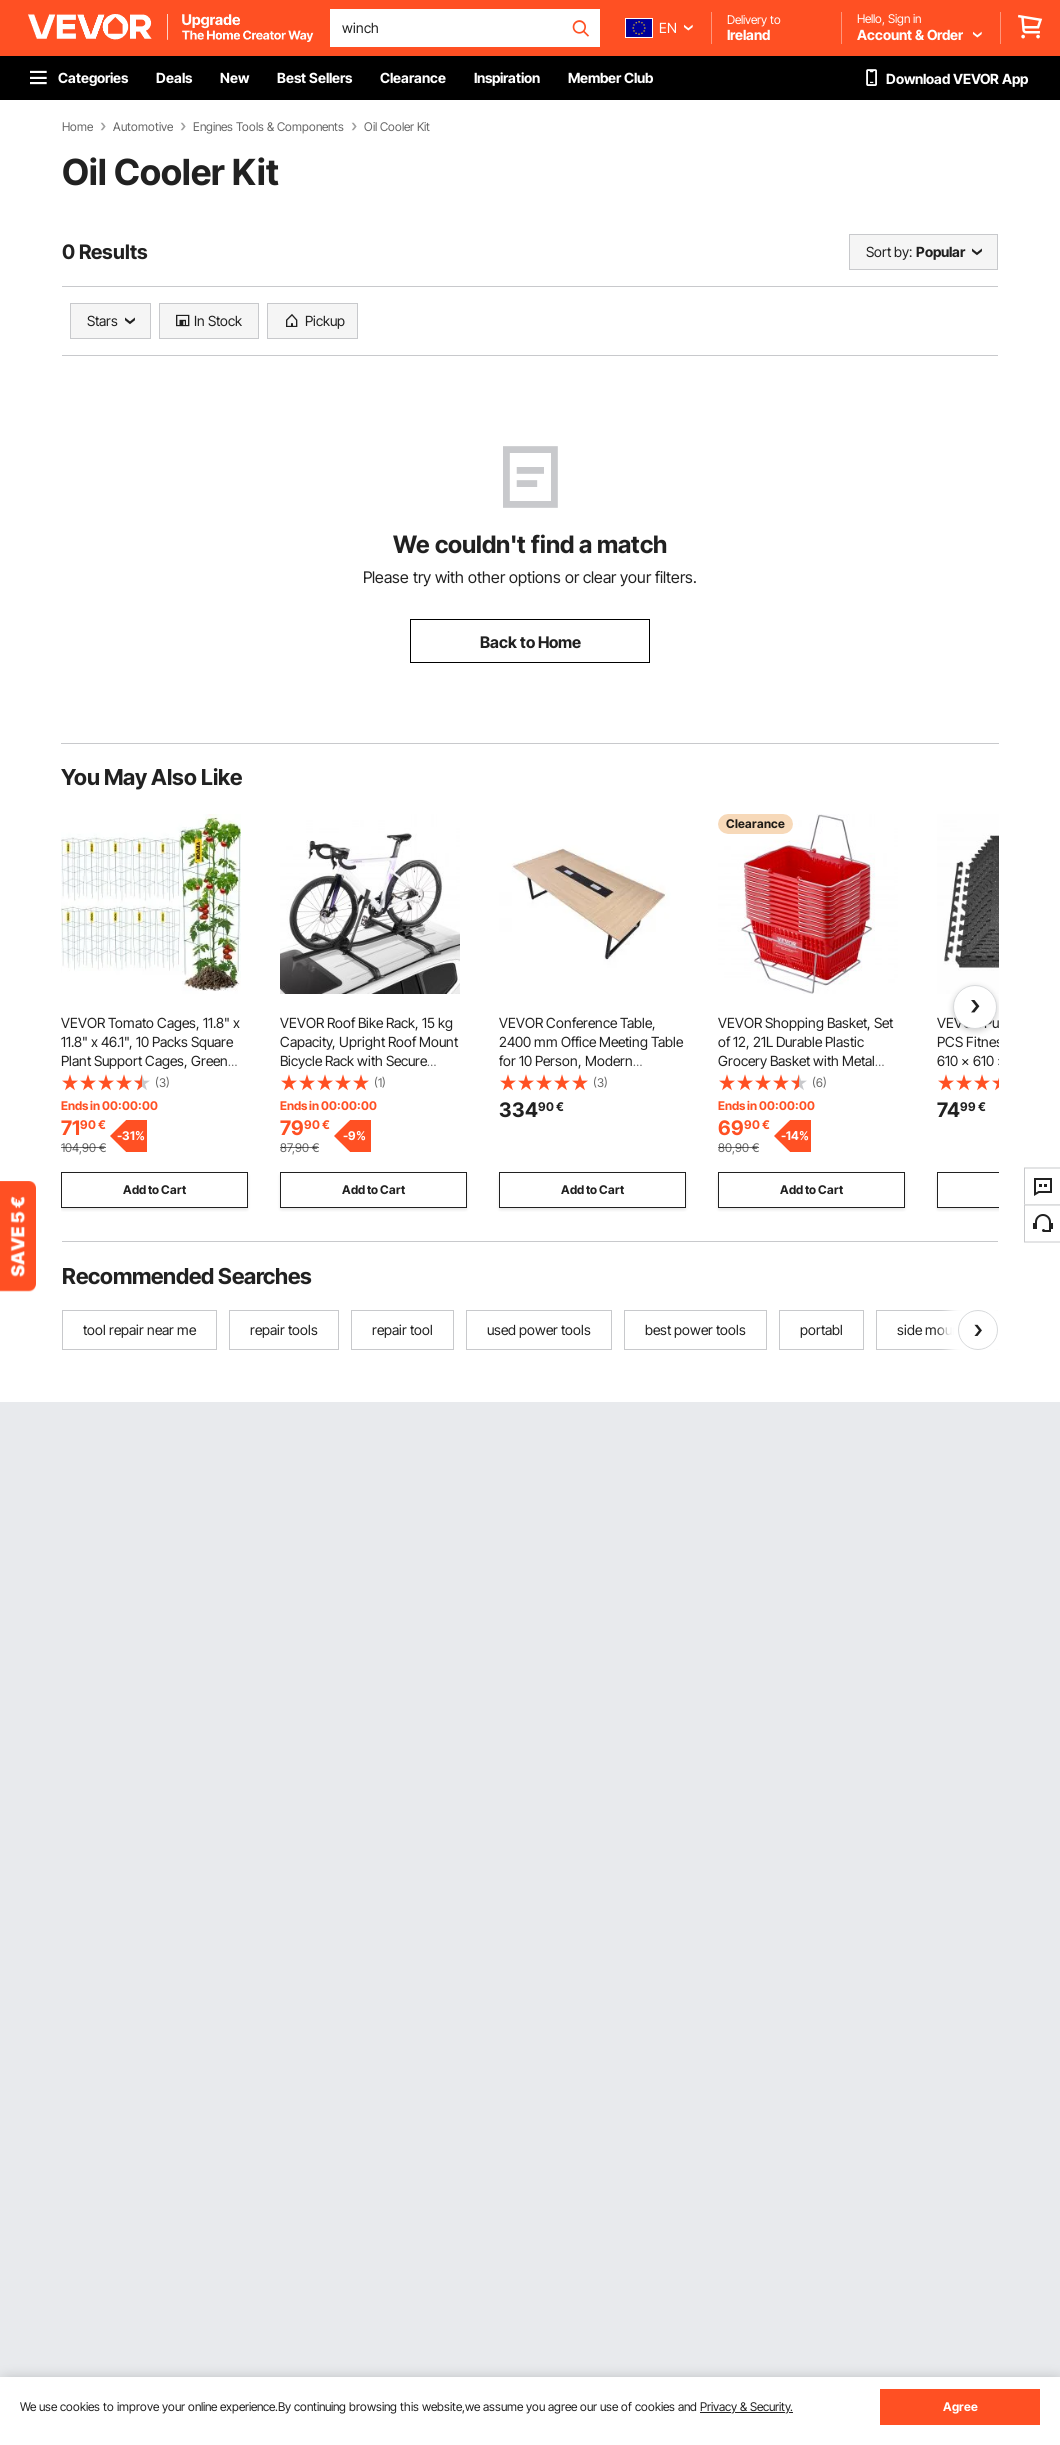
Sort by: (889, 251)
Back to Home (530, 642)
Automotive (143, 127)
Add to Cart (154, 1189)
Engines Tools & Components (268, 127)
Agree (960, 2406)
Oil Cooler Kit (397, 127)
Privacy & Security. (746, 2406)
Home (77, 127)
